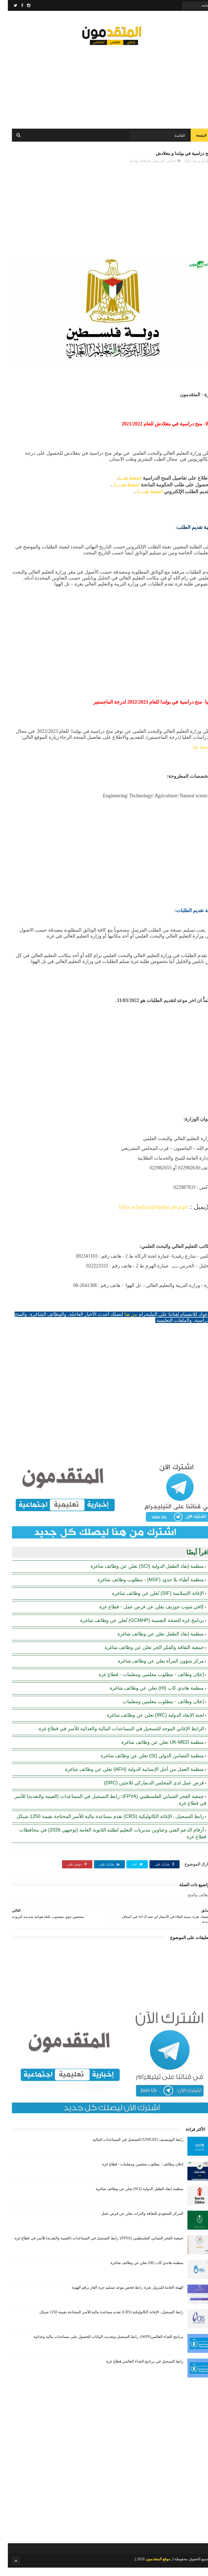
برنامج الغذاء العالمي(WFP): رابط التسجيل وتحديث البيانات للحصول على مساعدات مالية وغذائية (101, 2345)
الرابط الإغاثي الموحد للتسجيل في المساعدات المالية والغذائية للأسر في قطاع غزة (113, 1737)
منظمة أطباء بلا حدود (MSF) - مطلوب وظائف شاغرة (143, 1588)
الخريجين (151, 169)
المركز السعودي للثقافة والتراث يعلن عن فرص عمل (134, 2222)
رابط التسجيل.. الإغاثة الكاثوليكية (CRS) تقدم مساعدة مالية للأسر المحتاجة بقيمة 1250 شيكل (102, 1824)
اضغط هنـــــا (119, 493)
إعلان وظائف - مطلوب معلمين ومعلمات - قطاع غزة (143, 1683)
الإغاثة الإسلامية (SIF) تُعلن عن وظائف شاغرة (150, 1601)
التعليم (163, 169)
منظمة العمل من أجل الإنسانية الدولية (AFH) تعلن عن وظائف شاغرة (126, 1777)
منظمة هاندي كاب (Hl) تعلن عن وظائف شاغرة (149, 1696)
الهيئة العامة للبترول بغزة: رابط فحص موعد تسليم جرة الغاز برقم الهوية (119, 2296)
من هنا (123, 1323)
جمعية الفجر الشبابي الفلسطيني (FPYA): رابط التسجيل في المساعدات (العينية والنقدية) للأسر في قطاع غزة (91, 2247)
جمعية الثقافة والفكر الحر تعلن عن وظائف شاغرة (146, 1655)
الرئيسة (193, 141)
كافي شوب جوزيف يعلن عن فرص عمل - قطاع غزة (144, 1615)
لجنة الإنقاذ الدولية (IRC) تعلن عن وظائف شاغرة (147, 1723)
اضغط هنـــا (122, 486)
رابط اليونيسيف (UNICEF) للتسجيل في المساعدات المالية (130, 2148)
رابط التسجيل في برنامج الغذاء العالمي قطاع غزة (137, 2370)
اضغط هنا (194, 755)
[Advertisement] (104, 87)
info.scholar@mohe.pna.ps (146, 1215)
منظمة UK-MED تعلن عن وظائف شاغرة (154, 1750)
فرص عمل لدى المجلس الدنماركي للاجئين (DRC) (146, 1791)
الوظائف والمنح (132, 169)
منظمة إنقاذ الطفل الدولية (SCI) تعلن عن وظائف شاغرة (139, 1574)
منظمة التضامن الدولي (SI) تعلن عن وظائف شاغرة (144, 1764)
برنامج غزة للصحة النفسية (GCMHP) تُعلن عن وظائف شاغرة (134, 1628)
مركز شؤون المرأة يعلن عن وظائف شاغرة (153, 1669)
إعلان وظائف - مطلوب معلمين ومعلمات (155, 1710)
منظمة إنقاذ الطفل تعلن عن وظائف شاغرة (153, 1642)
